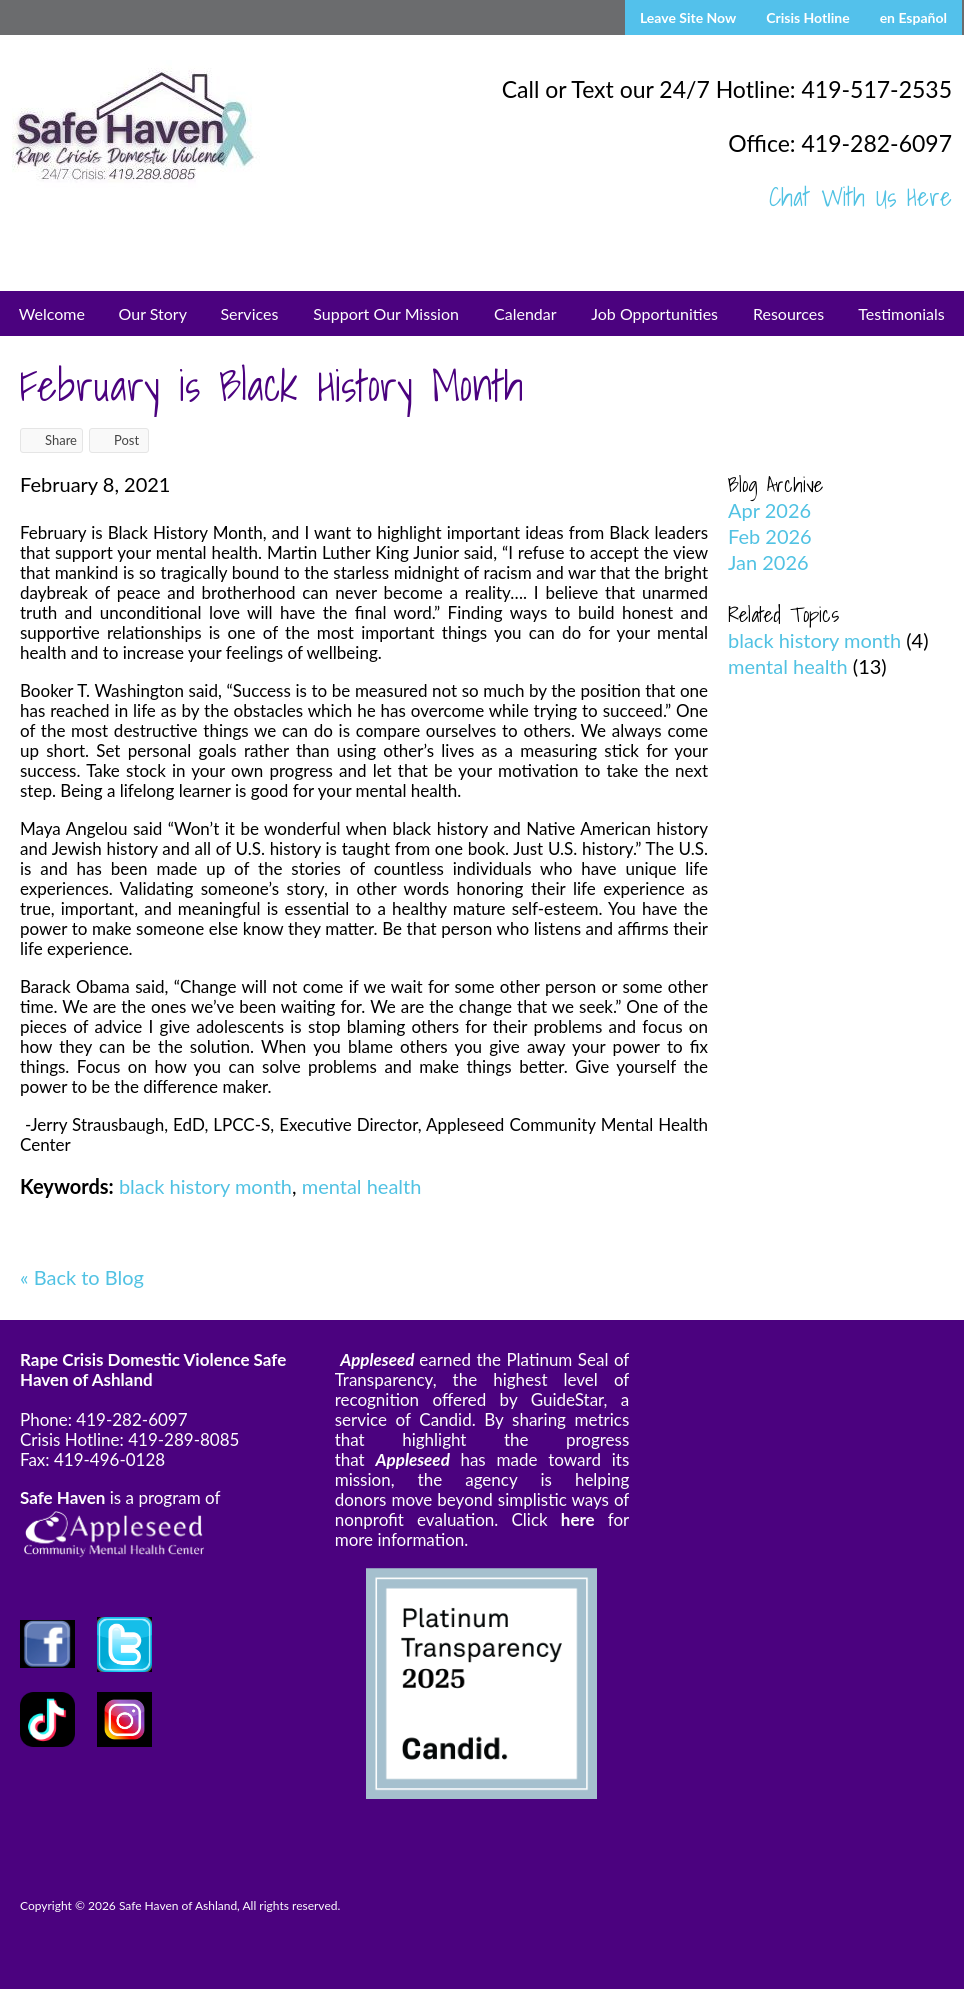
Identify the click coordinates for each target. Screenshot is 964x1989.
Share (51, 440)
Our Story (153, 313)
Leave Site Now (688, 17)
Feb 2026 (770, 536)
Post (117, 440)
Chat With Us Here (860, 197)
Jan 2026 (768, 562)
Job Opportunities (654, 313)
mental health (362, 1186)
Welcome (52, 313)
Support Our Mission (386, 313)
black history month (205, 1186)
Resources (788, 313)
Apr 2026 (769, 510)
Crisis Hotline (807, 17)
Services (249, 313)
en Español (913, 17)
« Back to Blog (82, 1277)
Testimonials (901, 313)
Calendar (525, 313)
